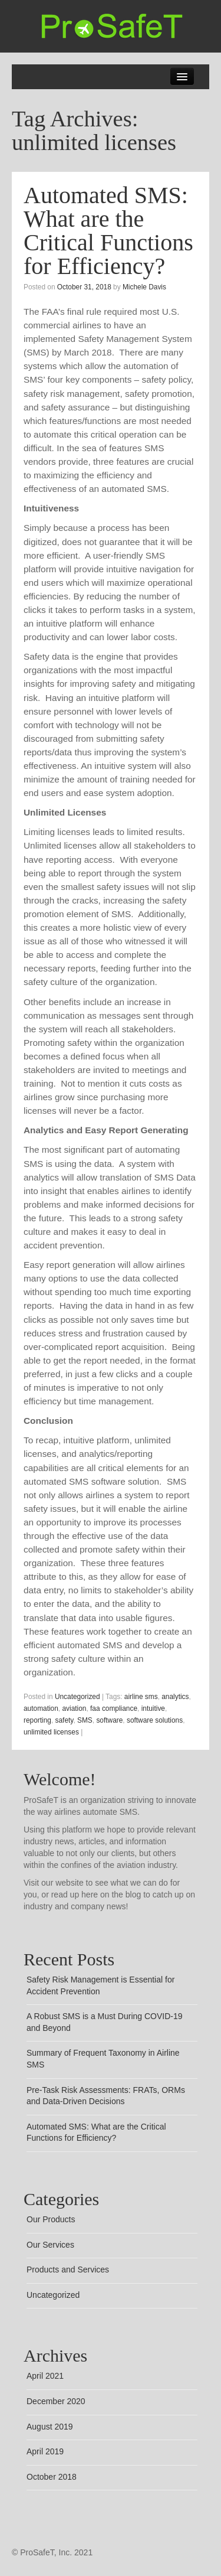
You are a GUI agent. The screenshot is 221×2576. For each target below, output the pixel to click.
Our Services (50, 2244)
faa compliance (113, 1708)
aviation (74, 1708)
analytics (175, 1697)
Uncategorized (77, 1697)
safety (64, 1720)
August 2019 (50, 2426)
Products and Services (68, 2269)
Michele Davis (144, 287)
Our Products (51, 2219)
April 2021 (45, 2376)
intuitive (153, 1708)
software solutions (155, 1720)
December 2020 (56, 2401)
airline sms (141, 1697)
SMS (85, 1720)
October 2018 (52, 2477)
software (109, 1720)
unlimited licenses (51, 1732)
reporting (37, 1720)
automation (41, 1708)
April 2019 (45, 2451)
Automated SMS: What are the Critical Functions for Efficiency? (108, 230)
